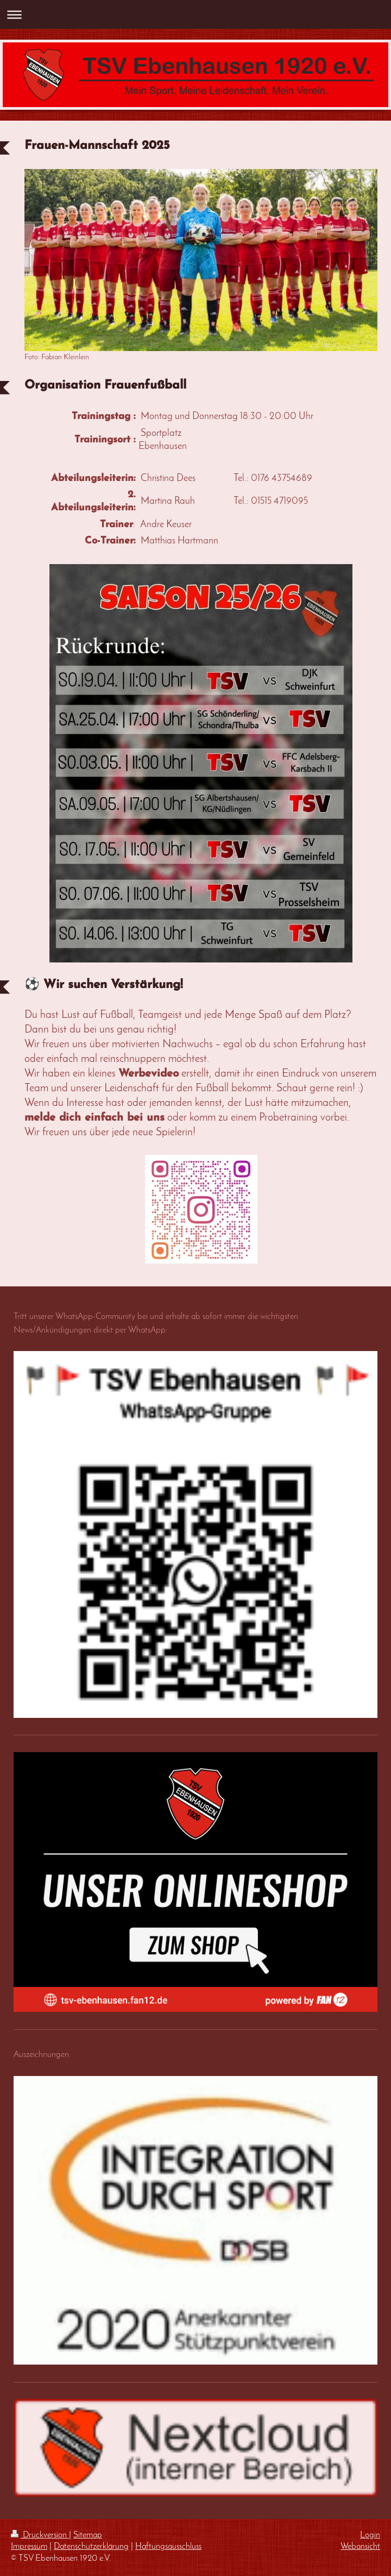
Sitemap (87, 2535)
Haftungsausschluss (168, 2546)
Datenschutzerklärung (91, 2546)
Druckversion (40, 2535)
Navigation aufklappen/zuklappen (195, 14)
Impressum (29, 2546)
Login (370, 2535)
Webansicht (360, 2546)
